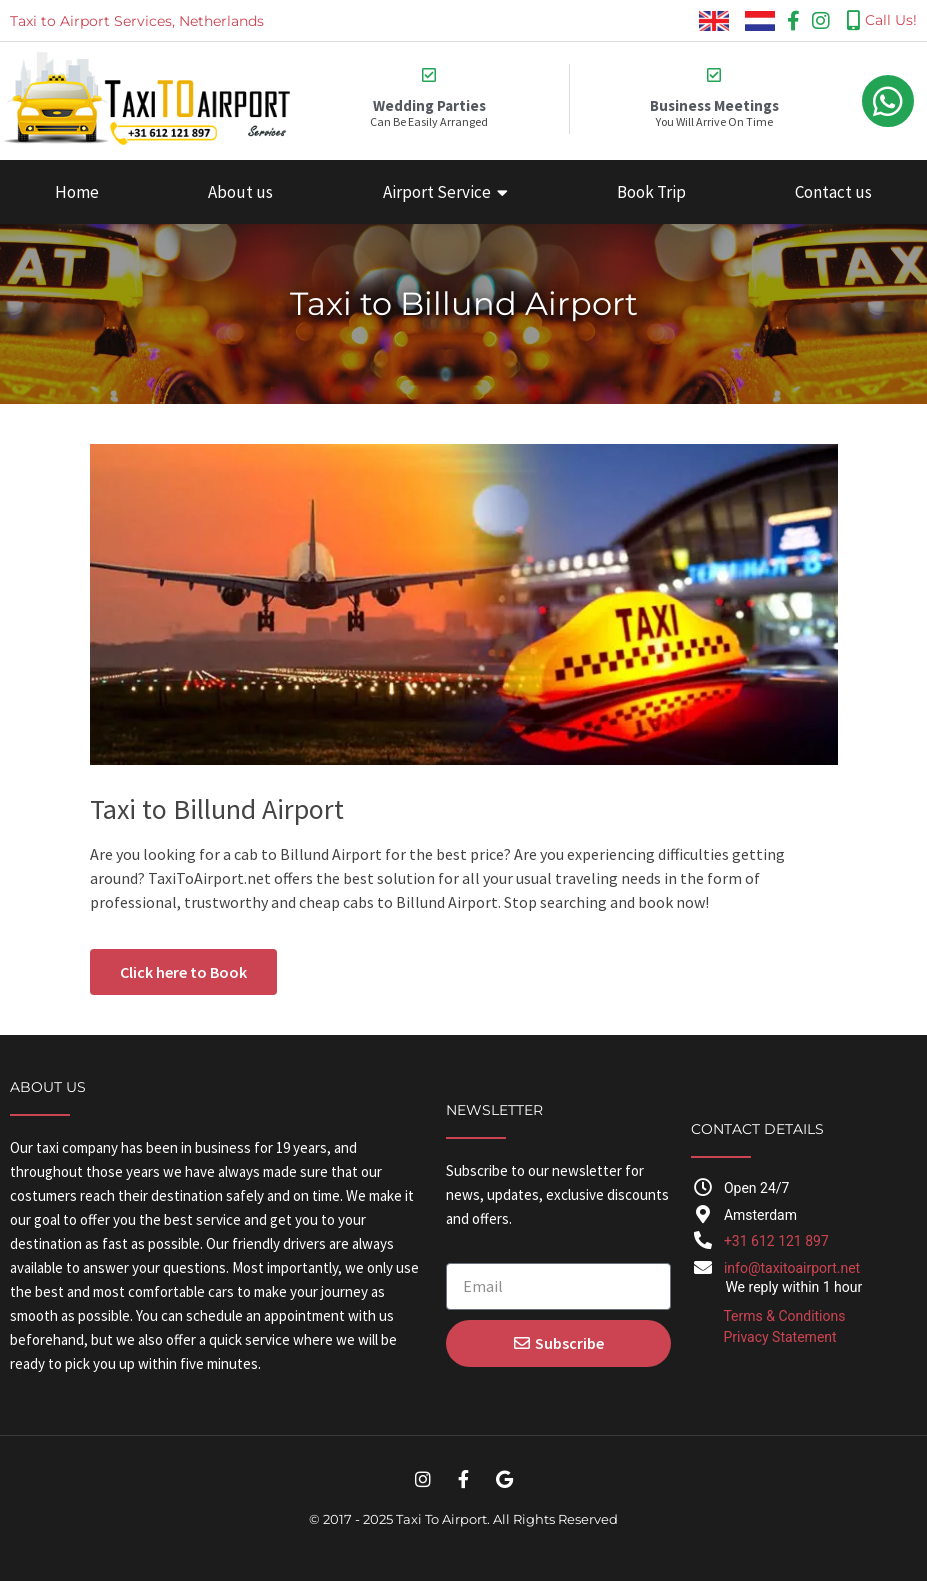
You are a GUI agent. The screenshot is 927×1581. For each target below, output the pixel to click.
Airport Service (445, 192)
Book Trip (651, 192)
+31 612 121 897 (776, 1241)
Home (77, 192)
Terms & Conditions (784, 1316)
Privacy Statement (779, 1337)
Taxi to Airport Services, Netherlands (137, 21)
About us (240, 192)
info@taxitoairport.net (792, 1268)
